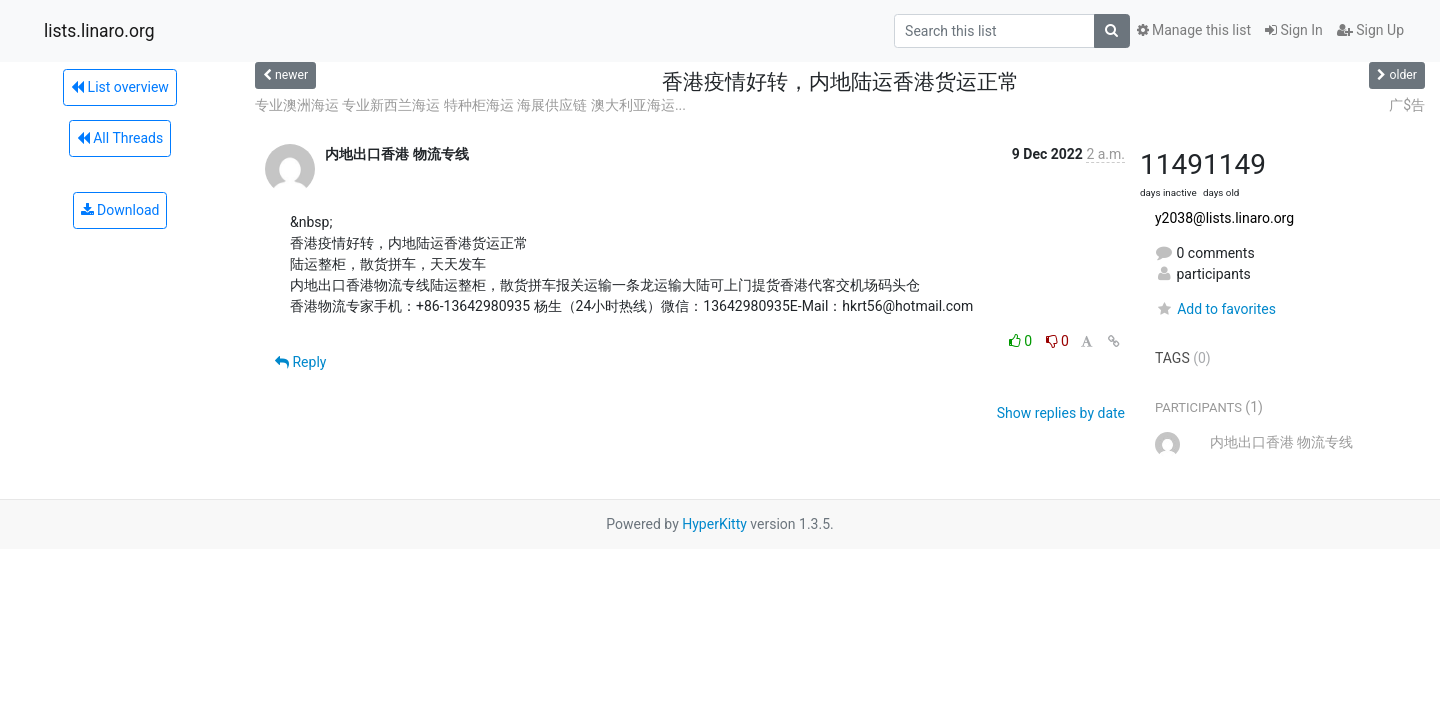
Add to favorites (1215, 309)
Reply (300, 362)
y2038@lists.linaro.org (1224, 218)
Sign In (1294, 30)
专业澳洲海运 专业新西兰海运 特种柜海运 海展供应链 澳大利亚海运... (470, 105)
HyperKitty (714, 524)
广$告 (1407, 105)
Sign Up (1370, 30)
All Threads (120, 138)
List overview (120, 87)
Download (120, 210)
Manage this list (1194, 30)
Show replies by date (1061, 413)
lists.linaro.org (99, 31)
